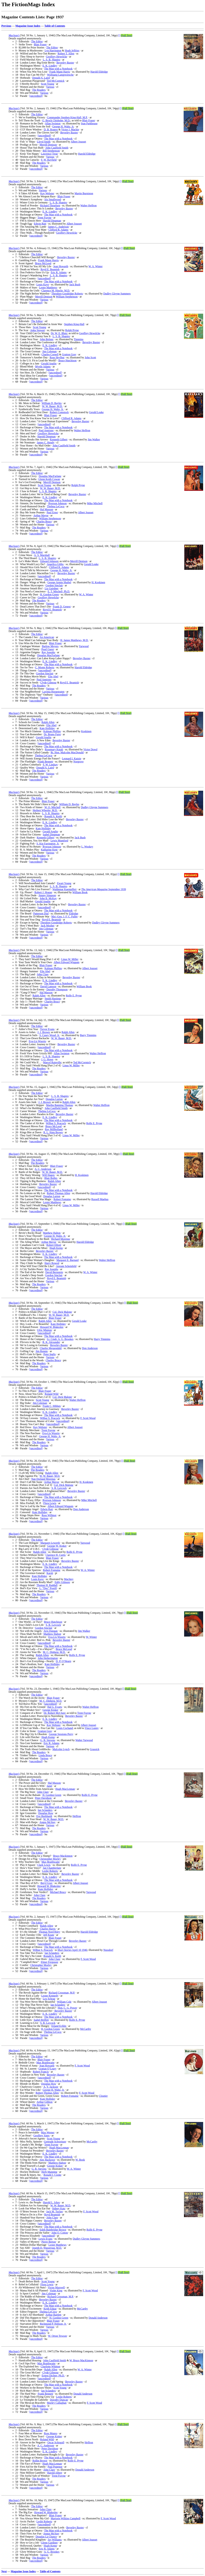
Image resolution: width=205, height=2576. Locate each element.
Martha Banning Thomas (59, 1105)
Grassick (94, 1749)
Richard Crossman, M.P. (62, 1992)
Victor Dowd (90, 749)
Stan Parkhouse (89, 123)
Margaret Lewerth (50, 1542)
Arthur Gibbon (45, 2101)
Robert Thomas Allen (58, 1193)
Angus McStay (47, 1822)
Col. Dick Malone (62, 1311)
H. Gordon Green (49, 594)
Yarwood (84, 646)
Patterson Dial (41, 913)
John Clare (43, 974)
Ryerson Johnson (57, 503)
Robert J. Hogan (43, 892)
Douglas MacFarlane (50, 476)
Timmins (78, 339)
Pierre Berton (48, 2241)
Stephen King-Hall (74, 324)
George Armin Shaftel (59, 582)
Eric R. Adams (59, 272)
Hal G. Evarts (54, 1706)
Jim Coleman (49, 351)
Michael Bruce (58, 1892)
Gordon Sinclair (54, 585)
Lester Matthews (48, 287)
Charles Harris (48, 1928)
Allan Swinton (53, 123)
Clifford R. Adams (58, 229)
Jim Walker (94, 439)
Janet (49, 1785)
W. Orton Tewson (57, 2335)
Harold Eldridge (99, 71)
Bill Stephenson (51, 150)
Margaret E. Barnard (67, 1260)
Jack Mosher (47, 925)
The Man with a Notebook (58, 68)
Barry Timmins (88, 1035)
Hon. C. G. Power (67, 2007)
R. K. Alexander (51, 1342)
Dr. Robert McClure (54, 1713)
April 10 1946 (72, 1950)
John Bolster (46, 339)
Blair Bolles (50, 1178)
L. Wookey (87, 846)
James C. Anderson (58, 226)
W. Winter (91, 1637)
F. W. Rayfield (49, 159)
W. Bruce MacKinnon (81, 2360)
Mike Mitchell (94, 503)
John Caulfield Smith (56, 147)
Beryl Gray (46, 1883)
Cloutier (103, 2095)
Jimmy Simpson (47, 895)
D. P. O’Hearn (63, 1661)
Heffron (77, 1816)
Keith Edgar (50, 2308)
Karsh (50, 1573)
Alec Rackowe (47, 2159)
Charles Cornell (50, 354)
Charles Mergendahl (51, 1348)
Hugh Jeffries (72, 50)
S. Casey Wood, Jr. (49, 1035)
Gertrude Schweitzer (55, 2141)
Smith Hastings (53, 998)
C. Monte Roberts (44, 667)
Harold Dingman (52, 220)
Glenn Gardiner (49, 2542)
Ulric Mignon (44, 1330)
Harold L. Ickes (51, 2202)
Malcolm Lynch (61, 1749)
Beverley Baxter (65, 62)
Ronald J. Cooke (52, 2174)
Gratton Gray (69, 354)
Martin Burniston (84, 193)
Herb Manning (49, 2171)
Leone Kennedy (49, 1995)
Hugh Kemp (56, 1248)
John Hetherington (48, 1658)
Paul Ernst (52, 512)
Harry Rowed (52, 1263)
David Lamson (48, 986)
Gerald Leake (96, 412)
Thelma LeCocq (55, 506)
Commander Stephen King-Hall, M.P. (67, 117)
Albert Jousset (78, 141)
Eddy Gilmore (62, 1582)
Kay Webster (47, 193)
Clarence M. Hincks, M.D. (55, 290)
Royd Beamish (52, 2214)
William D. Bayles (52, 403)
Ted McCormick (55, 80)
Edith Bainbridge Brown (53, 2229)
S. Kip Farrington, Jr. (48, 843)
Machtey (68, 1579)
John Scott (90, 357)
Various (50, 86)
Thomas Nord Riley (49, 1931)
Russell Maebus (100, 1199)
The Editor (37, 41)
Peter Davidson (43, 1798)
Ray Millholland (54, 1129)
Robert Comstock (59, 412)
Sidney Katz (58, 2208)
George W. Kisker (57, 1545)
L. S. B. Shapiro (51, 59)
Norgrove (78, 761)
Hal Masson (46, 509)
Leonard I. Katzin (71, 758)
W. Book (80, 2159)
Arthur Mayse (40, 515)
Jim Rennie (42, 1351)
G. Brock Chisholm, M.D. (56, 120)
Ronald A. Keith (53, 816)
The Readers (39, 89)
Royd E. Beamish (50, 269)
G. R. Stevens (47, 1740)
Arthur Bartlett (53, 2314)
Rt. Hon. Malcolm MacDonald (67, 752)
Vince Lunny (92, 1728)
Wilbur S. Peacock (56, 1123)
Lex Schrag (49, 1998)
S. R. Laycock (59, 1488)
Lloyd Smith (43, 141)
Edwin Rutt (40, 223)
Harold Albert (54, 2472)
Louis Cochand (64, 1728)
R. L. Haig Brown (53, 1132)
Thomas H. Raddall (46, 1585)
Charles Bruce (44, 521)
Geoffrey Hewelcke (56, 56)
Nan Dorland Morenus (43, 1479)
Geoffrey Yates (41, 2135)
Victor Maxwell (56, 2287)
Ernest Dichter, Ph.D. (53, 2375)
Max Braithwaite (51, 1861)
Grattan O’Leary (47, 2068)
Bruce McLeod (43, 263)
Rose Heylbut (57, 357)
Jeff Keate (48, 1934)
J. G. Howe (47, 1059)
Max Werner (48, 2132)
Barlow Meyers (50, 646)
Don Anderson (90, 1348)
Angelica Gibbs (55, 564)
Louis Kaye (42, 284)
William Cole (64, 2001)
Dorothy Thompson (56, 989)
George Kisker (50, 1709)
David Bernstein (54, 1272)
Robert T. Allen (66, 53)
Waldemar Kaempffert (65, 889)
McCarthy (85, 2029)
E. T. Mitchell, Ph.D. (59, 591)
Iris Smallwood (52, 199)
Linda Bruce (45, 1755)
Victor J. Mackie (70, 129)
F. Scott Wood (87, 1418)
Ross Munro (50, 2433)
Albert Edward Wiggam (66, 962)
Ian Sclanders (45, 1810)
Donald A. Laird (41, 77)
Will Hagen (48, 1175)
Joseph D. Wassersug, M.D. (47, 2247)
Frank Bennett (45, 761)
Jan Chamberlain (52, 1867)
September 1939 (103, 889)
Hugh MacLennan (65, 1788)
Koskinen (86, 731)
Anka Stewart (37, 330)
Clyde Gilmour (48, 682)
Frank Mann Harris (59, 71)
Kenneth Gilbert (58, 439)
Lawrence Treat (49, 153)
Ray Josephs (48, 652)
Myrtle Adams (43, 366)
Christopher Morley (50, 1858)
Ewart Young (64, 883)
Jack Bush (74, 284)
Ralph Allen (48, 722)
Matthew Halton (51, 1232)
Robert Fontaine (62, 1199)
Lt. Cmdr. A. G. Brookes (60, 1339)
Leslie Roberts (50, 1871)
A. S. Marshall (42, 555)
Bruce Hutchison (67, 360)
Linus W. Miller (69, 959)
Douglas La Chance (46, 2536)
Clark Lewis (44, 1864)
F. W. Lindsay (50, 764)
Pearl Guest (47, 649)
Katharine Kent (49, 849)
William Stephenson (67, 296)
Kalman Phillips (52, 731)
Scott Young (47, 83)
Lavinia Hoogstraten (53, 691)
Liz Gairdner (51, 588)
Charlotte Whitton (50, 2366)
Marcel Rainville (52, 1062)
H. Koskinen (98, 582)
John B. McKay (48, 898)
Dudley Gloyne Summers (117, 293)
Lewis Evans (45, 2238)
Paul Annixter (46, 430)
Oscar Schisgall (55, 2442)
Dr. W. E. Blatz (59, 333)
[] (119, 35)
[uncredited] (36, 95)
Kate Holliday (47, 728)
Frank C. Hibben (52, 1406)
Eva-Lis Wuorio (37, 1041)
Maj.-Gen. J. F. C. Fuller (64, 916)
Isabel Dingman (51, 834)
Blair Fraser (40, 44)
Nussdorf (108, 1950)
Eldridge (73, 913)
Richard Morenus (60, 1238)
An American (47, 637)
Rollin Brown (39, 2460)
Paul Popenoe (55, 2466)
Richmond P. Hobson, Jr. (53, 2323)
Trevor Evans (47, 1029)
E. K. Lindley (50, 65)
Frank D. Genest (62, 606)
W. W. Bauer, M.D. (52, 406)
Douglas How (45, 1813)
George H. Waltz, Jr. (63, 126)
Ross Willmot (49, 1515)
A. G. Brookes (51, 2551)
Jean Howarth (60, 266)
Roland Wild (51, 1393)
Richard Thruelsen (50, 205)
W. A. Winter (96, 266)
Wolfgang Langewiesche (60, 74)
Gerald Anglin (48, 363)
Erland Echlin (58, 2025)
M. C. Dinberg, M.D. (54, 1652)
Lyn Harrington (53, 50)
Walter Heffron (88, 205)
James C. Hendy (45, 442)
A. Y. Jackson (50, 2086)
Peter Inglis (49, 1354)
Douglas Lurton (54, 1099)
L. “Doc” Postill (48, 1588)
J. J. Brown (44, 1032)
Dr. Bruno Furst (52, 734)
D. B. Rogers (51, 129)
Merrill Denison (48, 144)
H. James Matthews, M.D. (74, 640)
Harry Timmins (102, 1339)
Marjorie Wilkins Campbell (65, 2518)
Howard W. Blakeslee (51, 1327)
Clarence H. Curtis (56, 1555)
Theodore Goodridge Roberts (67, 293)
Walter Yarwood (84, 1740)
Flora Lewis (49, 1503)
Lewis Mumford (59, 840)
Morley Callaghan (56, 2402)
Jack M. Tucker (54, 2211)
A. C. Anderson (43, 1169)
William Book (80, 892)
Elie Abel (53, 676)
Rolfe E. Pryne (74, 995)
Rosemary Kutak (54, 749)
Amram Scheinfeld (66, 1266)
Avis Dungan (51, 1630)
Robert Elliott (53, 1245)
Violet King (56, 2290)
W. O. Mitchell (52, 807)
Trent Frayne (45, 217)
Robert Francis (41, 2071)
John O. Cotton (60, 2232)
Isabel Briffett (41, 2019)
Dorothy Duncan (59, 2399)
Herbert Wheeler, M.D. (45, 810)
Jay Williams (55, 2539)
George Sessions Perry (61, 1734)
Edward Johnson (49, 561)
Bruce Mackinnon (63, 1855)
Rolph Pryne (72, 330)
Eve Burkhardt (44, 1816)
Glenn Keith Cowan (49, 479)
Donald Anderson (98, 2317)
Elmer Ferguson (49, 1962)
